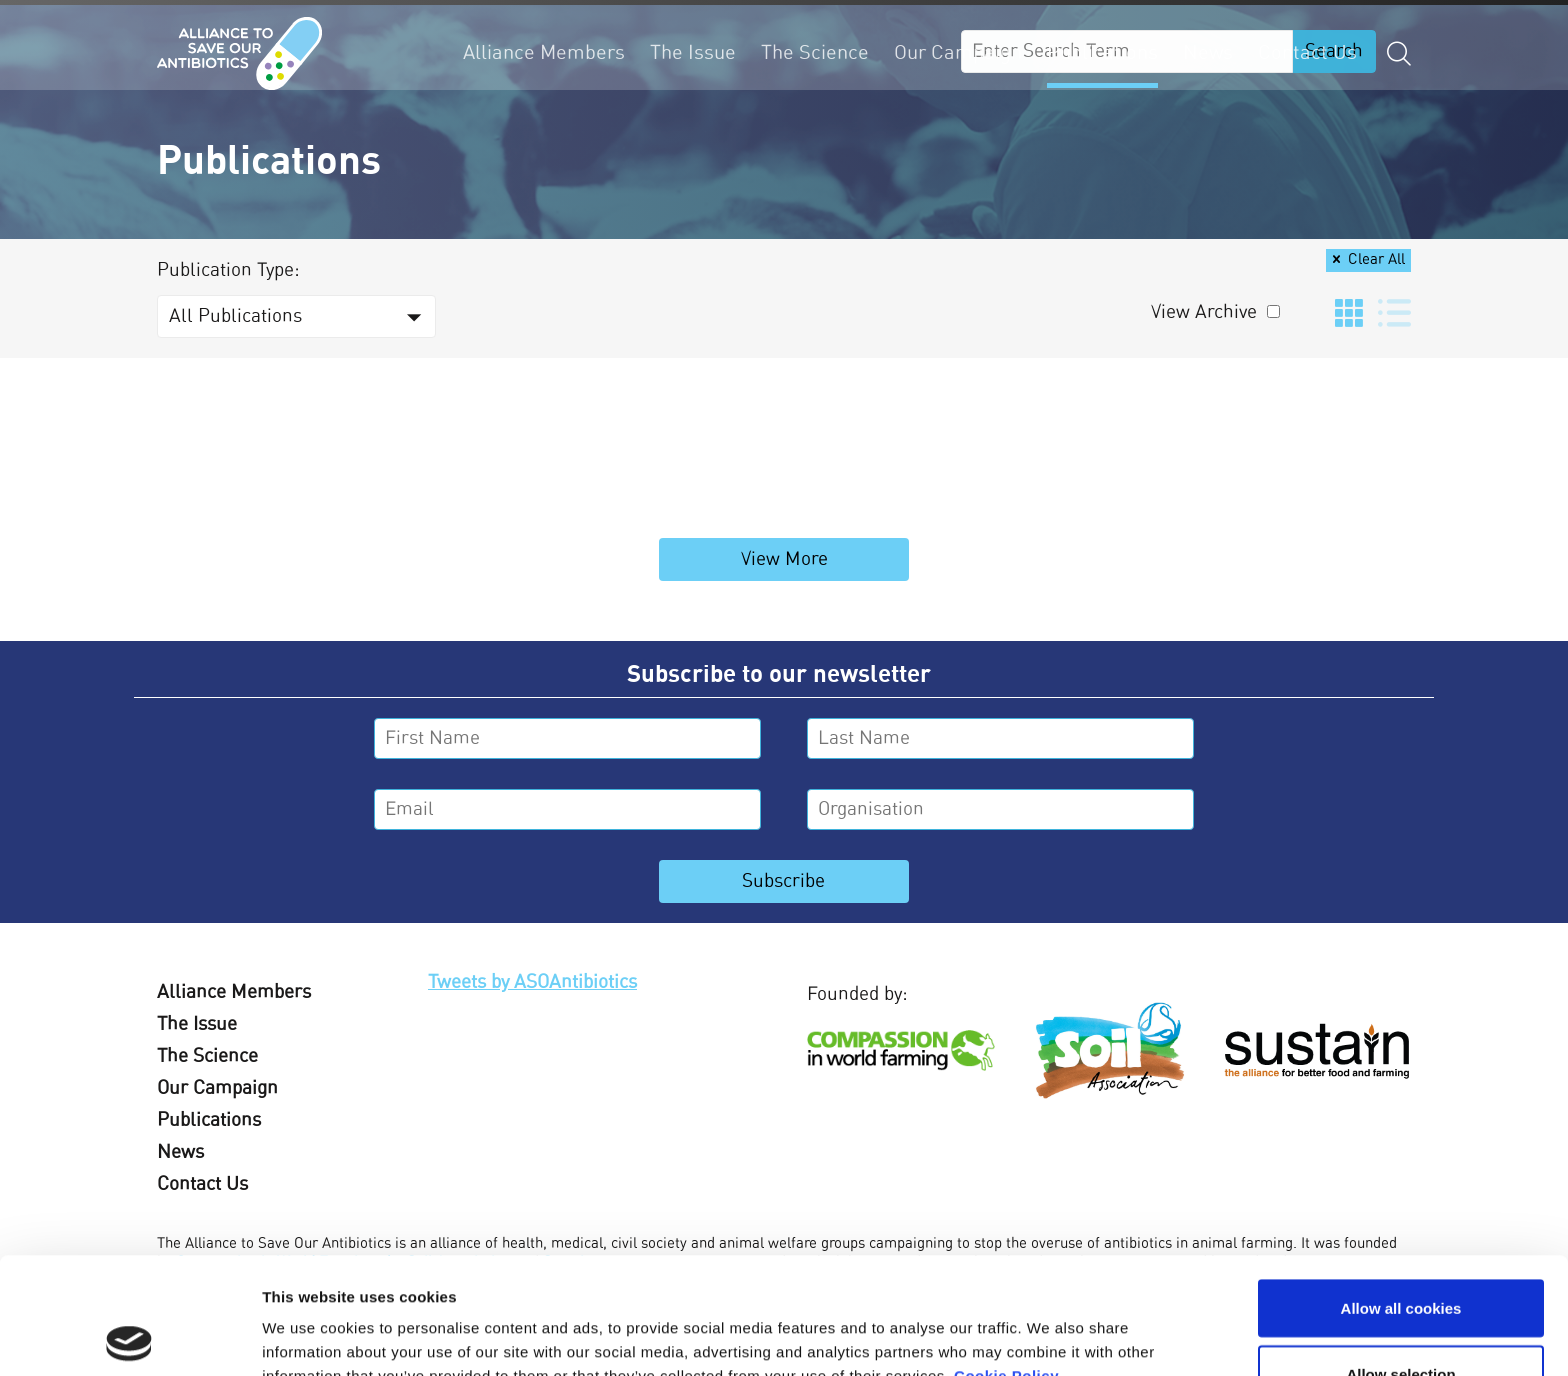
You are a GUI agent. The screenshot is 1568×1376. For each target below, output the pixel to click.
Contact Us (1307, 53)
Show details (1049, 1324)
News (1208, 53)
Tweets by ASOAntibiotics (532, 982)
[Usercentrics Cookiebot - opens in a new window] (129, 1337)
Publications (1102, 53)
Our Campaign (958, 53)
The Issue (693, 53)
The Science (815, 53)
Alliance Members (544, 53)
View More (784, 559)
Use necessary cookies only (1401, 1322)
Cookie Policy (1006, 1259)
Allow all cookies (1401, 1191)
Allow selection (1400, 1257)
